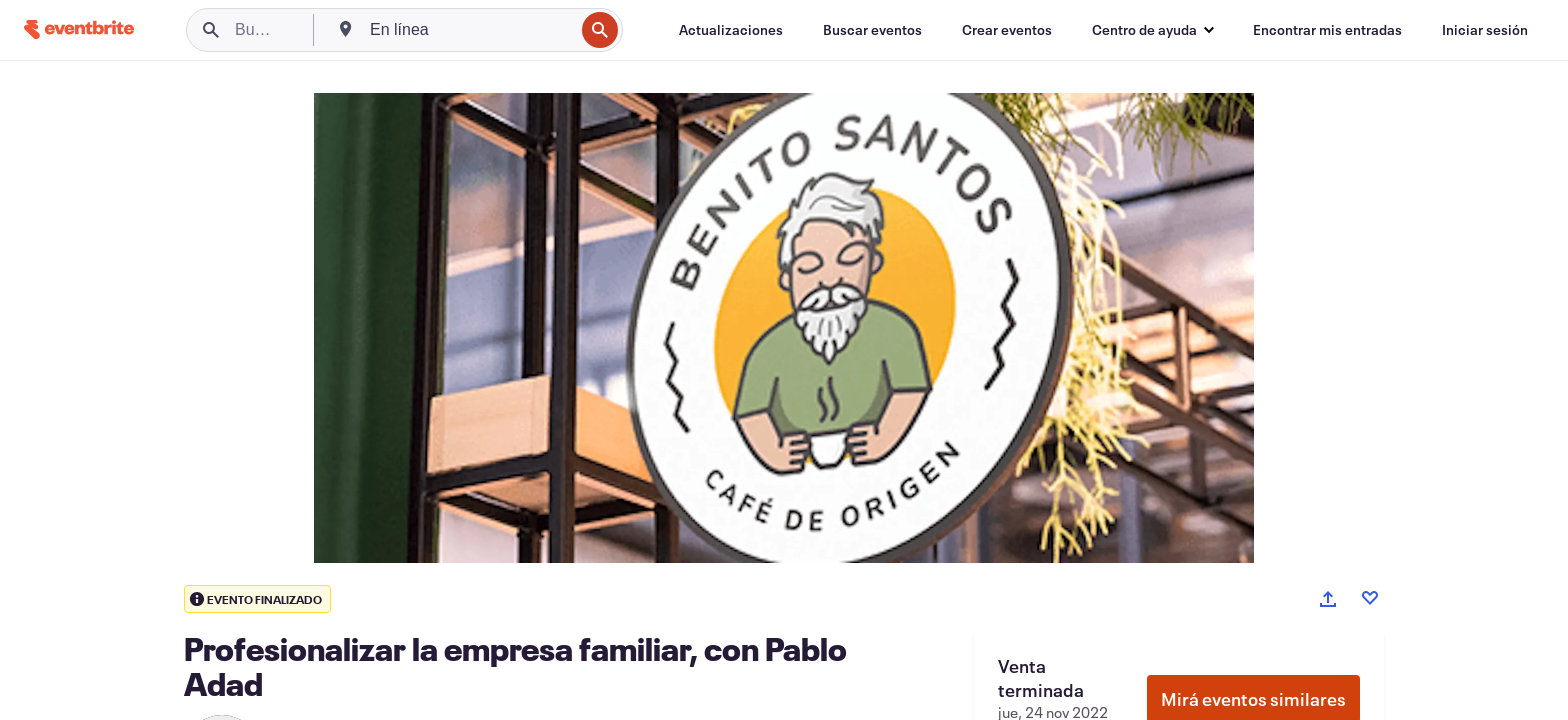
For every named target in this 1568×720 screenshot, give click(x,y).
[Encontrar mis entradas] (1327, 30)
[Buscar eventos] (872, 30)
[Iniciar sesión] (1485, 30)
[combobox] (470, 30)
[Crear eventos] (1007, 30)
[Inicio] (79, 29)
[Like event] (1370, 598)
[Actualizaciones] (731, 30)
